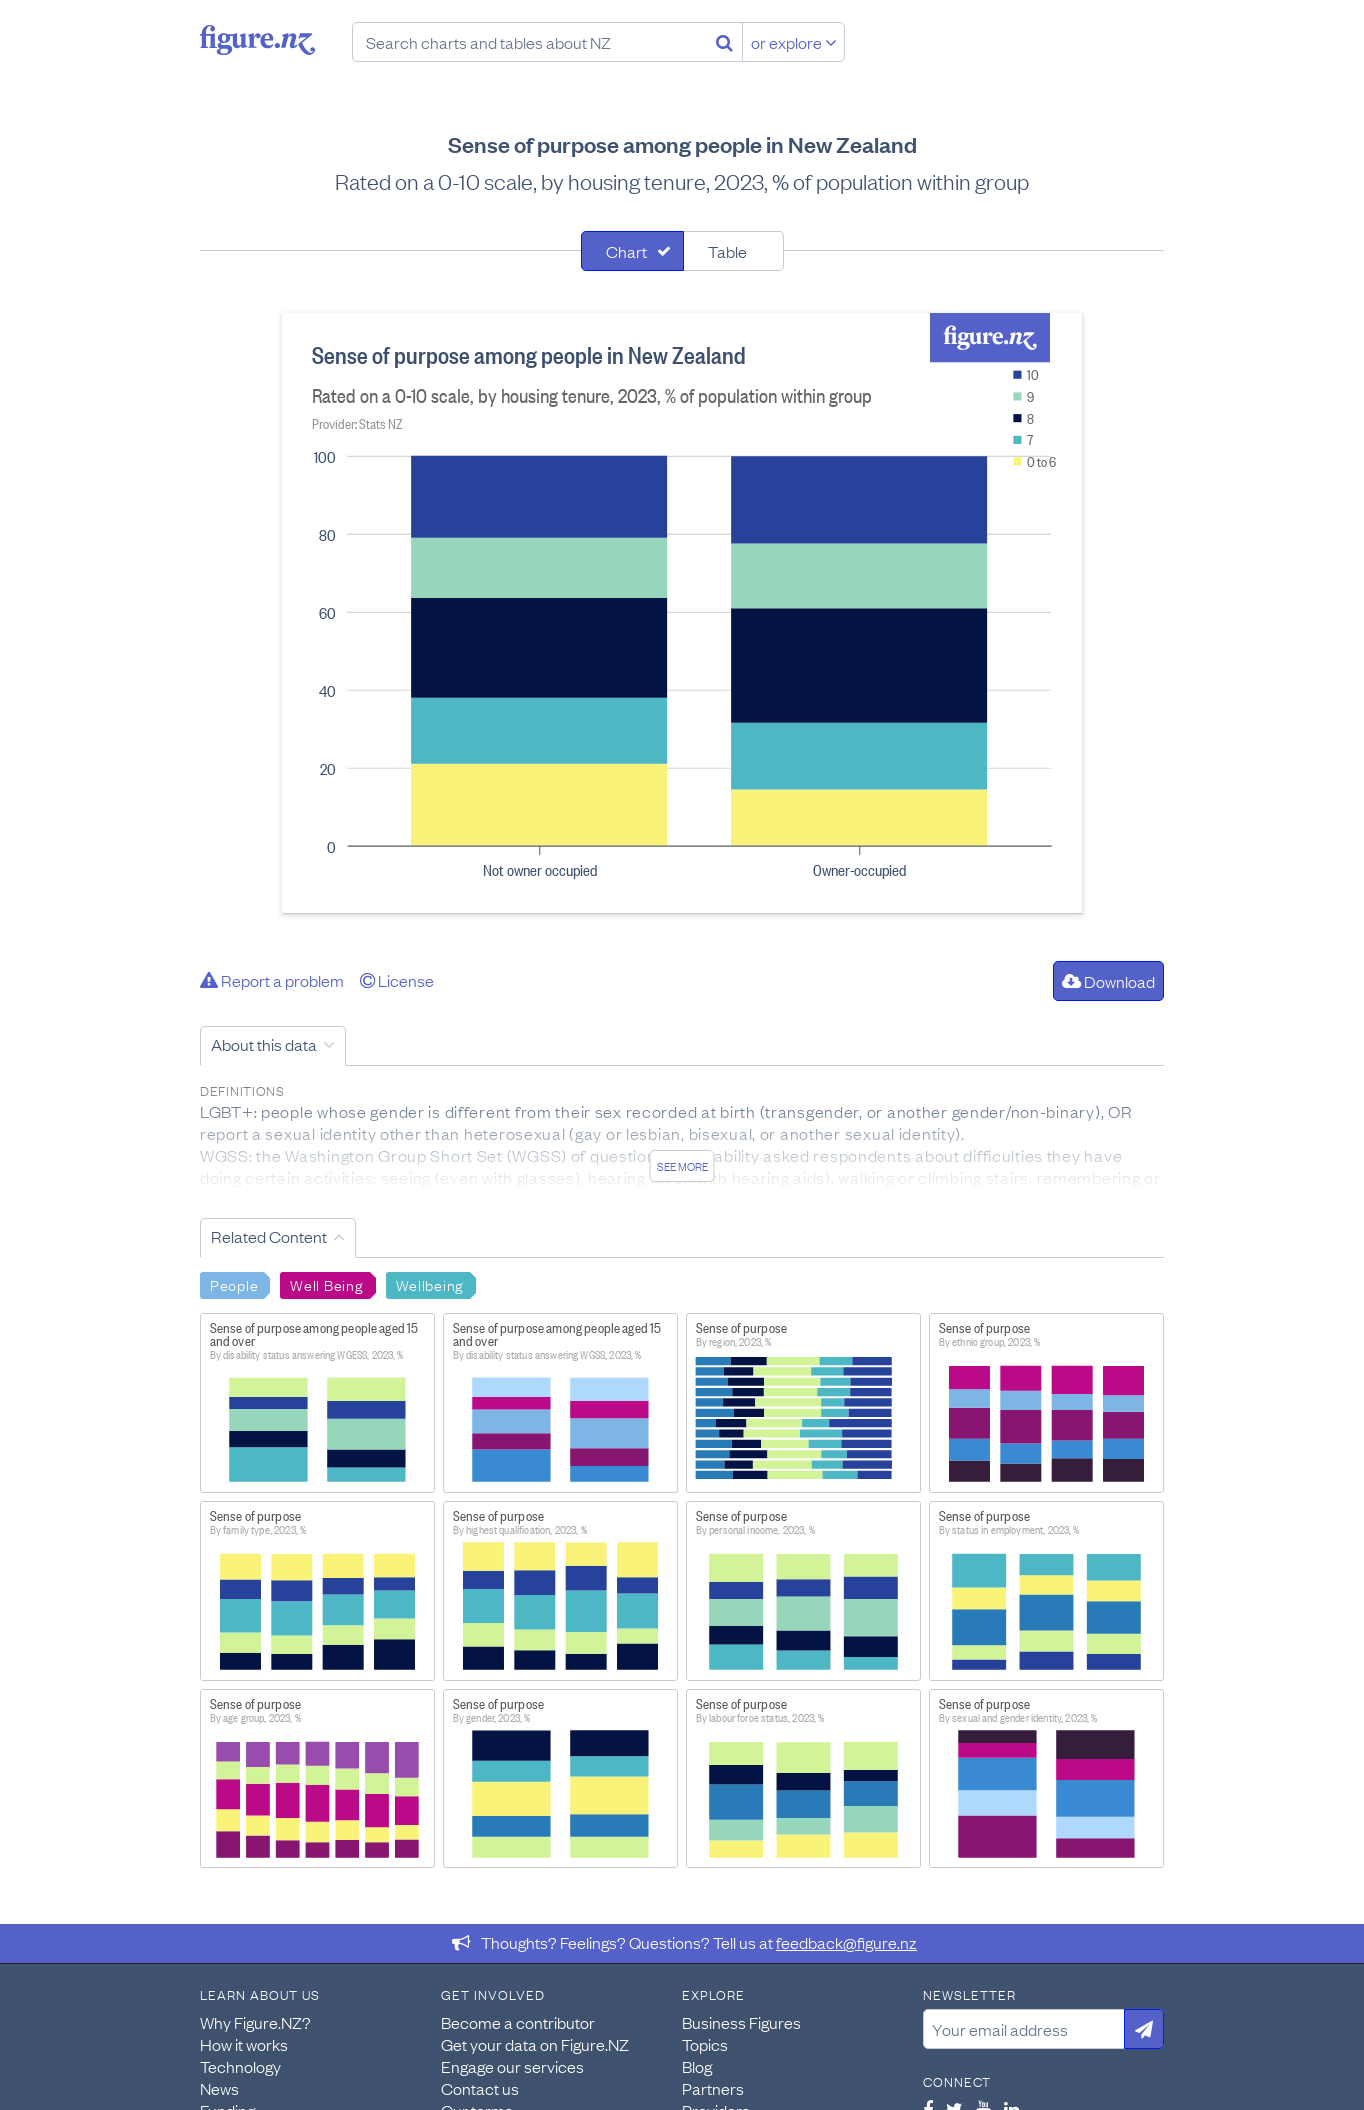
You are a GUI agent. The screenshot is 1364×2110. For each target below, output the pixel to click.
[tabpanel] (682, 613)
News (219, 2088)
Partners (713, 2088)
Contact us (480, 2088)
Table (727, 251)
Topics (705, 2044)
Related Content (269, 1236)
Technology (240, 2066)
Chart (626, 251)
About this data (264, 1044)
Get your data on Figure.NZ (535, 2044)
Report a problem (272, 980)
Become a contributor (518, 2022)
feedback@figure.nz (846, 1942)
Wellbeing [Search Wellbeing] (430, 1284)
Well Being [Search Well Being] (326, 1284)
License (397, 980)
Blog (697, 2066)
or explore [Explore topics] (794, 42)
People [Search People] (234, 1284)
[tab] (632, 251)
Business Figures (741, 2022)
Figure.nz (257, 40)
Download (1108, 981)
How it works (244, 2044)
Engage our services (512, 2066)
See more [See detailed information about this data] (682, 1166)
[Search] (724, 42)
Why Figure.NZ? (255, 2022)
